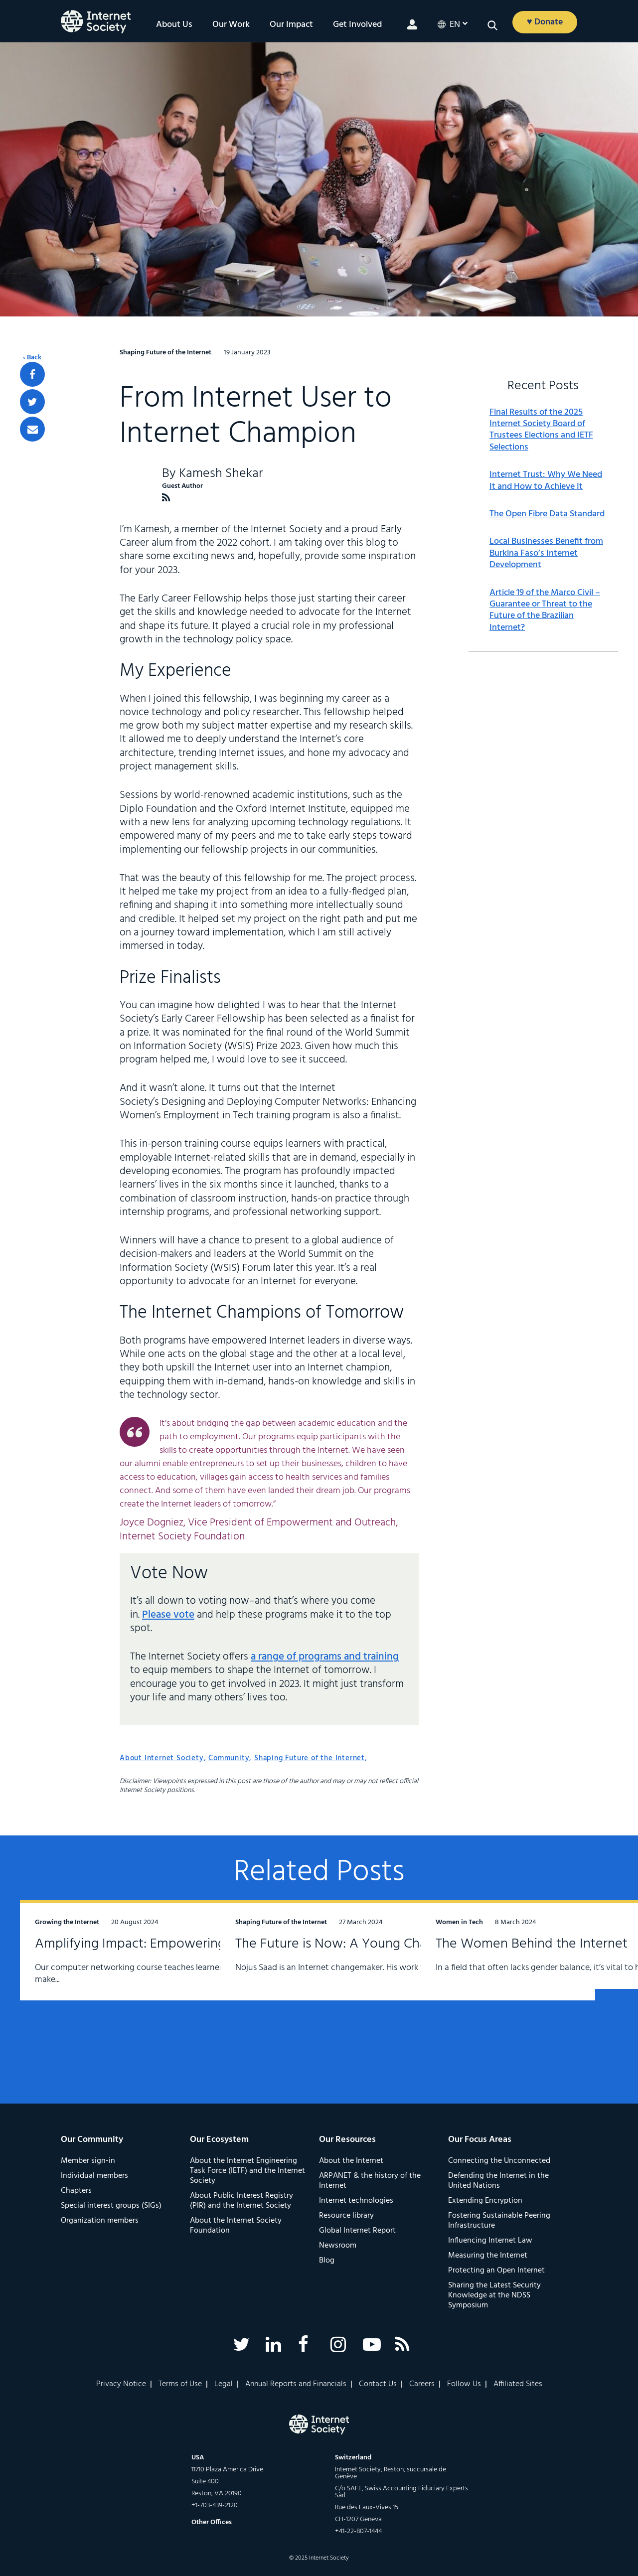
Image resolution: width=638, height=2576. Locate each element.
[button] (492, 25)
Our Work (231, 24)
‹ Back (32, 358)
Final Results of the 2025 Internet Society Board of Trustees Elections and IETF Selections (541, 430)
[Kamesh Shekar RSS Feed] (166, 497)
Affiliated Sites (517, 2384)
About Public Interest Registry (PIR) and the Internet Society (241, 2200)
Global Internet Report (357, 2230)
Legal (223, 2384)
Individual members (94, 2175)
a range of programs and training (325, 1657)
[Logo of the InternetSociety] (96, 21)
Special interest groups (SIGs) (111, 2205)
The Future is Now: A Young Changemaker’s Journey (301, 1962)
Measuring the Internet (487, 2255)
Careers (422, 2384)
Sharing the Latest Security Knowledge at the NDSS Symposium (494, 2295)
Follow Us (464, 2384)
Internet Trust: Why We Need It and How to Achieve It (545, 480)
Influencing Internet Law (490, 2240)
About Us (174, 24)
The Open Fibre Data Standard (547, 514)
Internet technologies (356, 2200)
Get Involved (357, 24)
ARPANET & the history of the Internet (370, 2180)
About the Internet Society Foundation (236, 2225)
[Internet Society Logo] (319, 2424)
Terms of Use (180, 2384)
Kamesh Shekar (221, 473)
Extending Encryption (485, 2200)
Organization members (100, 2220)
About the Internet (351, 2160)
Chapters (76, 2190)
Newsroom (337, 2245)
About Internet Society (162, 1758)
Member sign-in (88, 2160)
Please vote (168, 1615)
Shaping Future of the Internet (309, 1758)
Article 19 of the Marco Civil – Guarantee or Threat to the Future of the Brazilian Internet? (544, 610)
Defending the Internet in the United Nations (498, 2180)
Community (228, 1758)
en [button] (455, 24)
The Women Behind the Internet (506, 1954)
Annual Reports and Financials (295, 2384)
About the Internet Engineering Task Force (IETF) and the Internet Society (247, 2170)
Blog (326, 2260)
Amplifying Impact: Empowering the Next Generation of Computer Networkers (108, 1970)
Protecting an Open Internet (496, 2270)
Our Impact (291, 24)
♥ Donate (545, 22)
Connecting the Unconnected (499, 2160)
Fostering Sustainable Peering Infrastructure (499, 2220)
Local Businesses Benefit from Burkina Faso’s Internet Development (546, 553)
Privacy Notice (121, 2384)
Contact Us (378, 2384)
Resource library (346, 2215)
